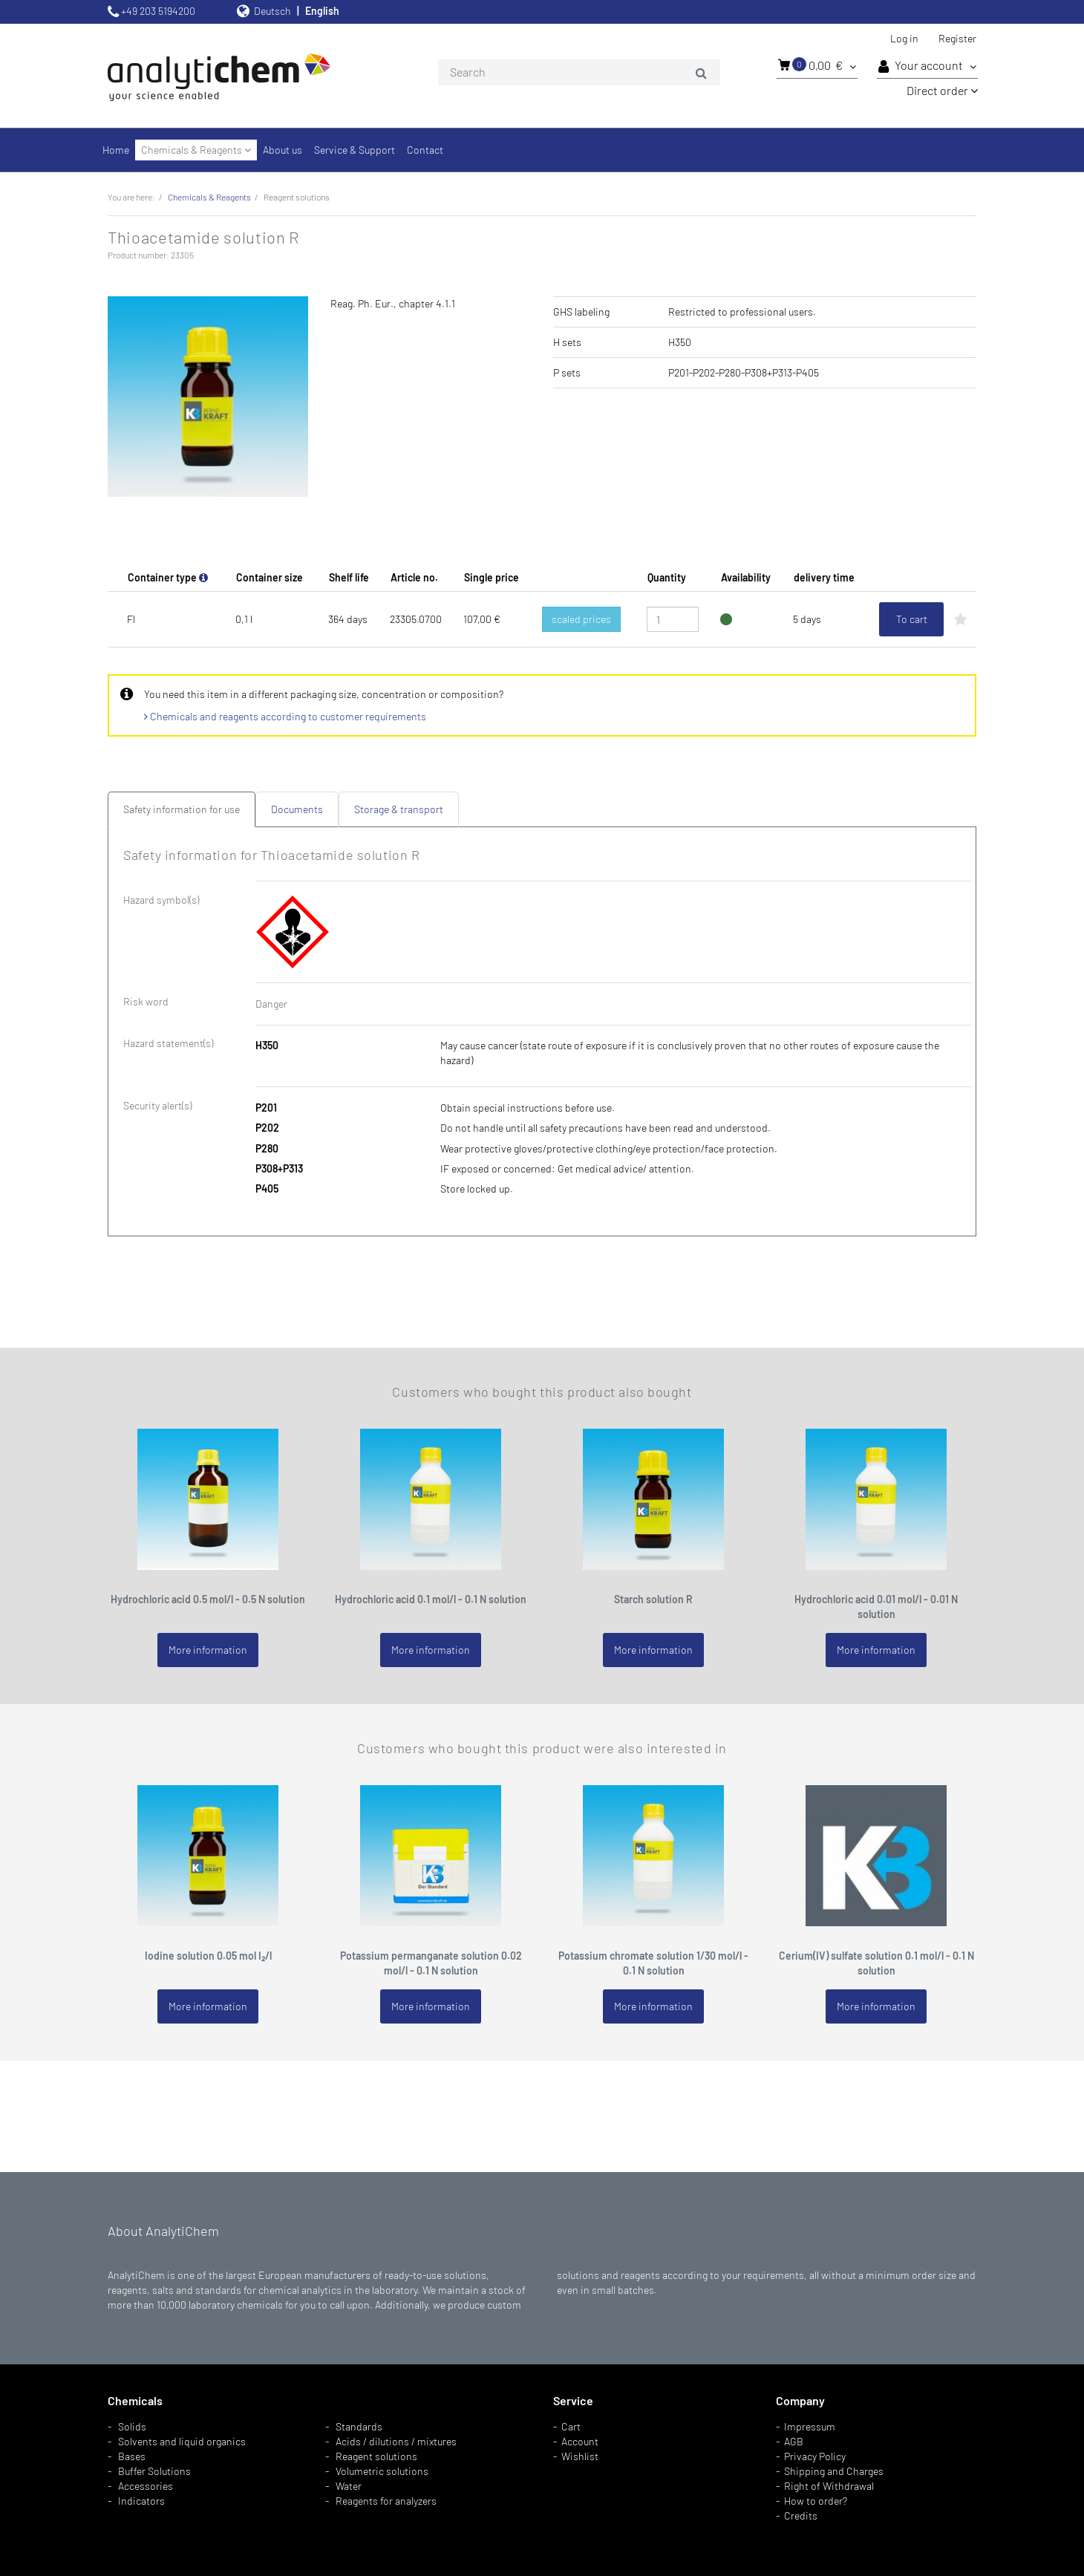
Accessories (145, 2485)
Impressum (809, 2426)
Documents (297, 809)
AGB (793, 2441)
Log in (904, 38)
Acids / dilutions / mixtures (396, 2441)
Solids (132, 2426)
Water (349, 2485)
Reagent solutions (376, 2456)
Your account (927, 66)
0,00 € (817, 64)
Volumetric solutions (382, 2471)
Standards (359, 2426)
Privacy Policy (815, 2456)
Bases (132, 2456)
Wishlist (579, 2456)
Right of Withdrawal (829, 2485)
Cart (571, 2426)
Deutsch (272, 10)
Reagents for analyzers (386, 2500)
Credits (800, 2515)
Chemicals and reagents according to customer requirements (285, 716)
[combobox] (579, 72)
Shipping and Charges (834, 2471)
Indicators (141, 2500)
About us (282, 149)
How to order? (815, 2500)
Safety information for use (181, 809)
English (322, 10)
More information (208, 1649)
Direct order (942, 90)
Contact (425, 149)
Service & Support (354, 149)
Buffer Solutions (154, 2471)
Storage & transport (398, 809)
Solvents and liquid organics (182, 2441)
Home (115, 149)
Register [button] (957, 38)
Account (579, 2441)
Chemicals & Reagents (196, 149)
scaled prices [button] (581, 619)
